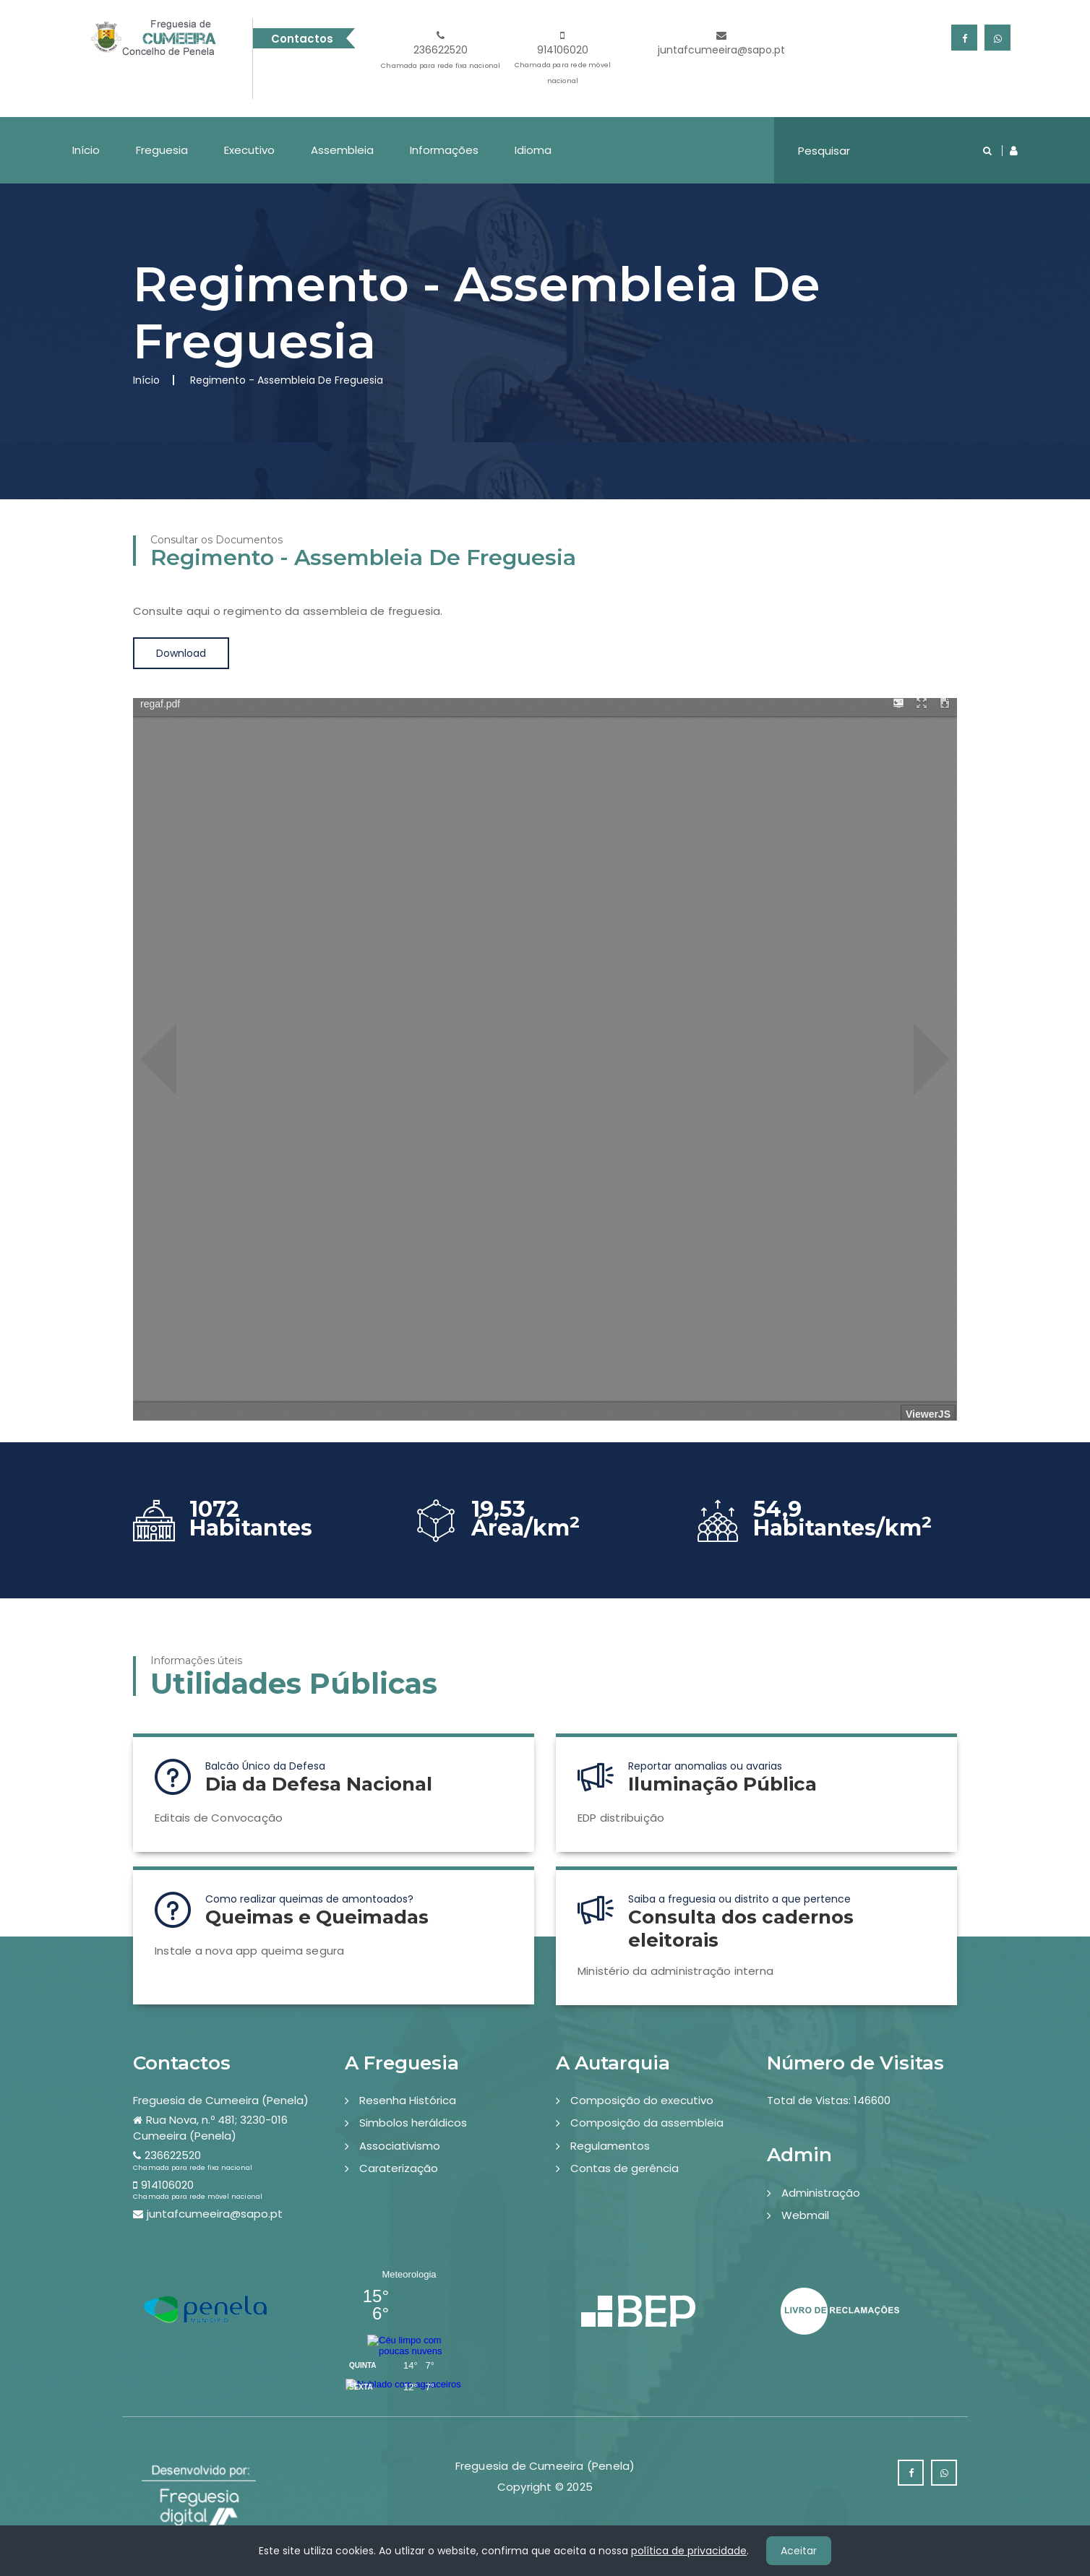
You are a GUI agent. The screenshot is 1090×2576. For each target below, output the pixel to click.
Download (181, 653)
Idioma (533, 150)
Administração (820, 2192)
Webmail (805, 2215)
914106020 (562, 59)
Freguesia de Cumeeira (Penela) (221, 2100)
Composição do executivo (641, 2100)
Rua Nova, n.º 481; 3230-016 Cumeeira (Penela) (210, 2127)
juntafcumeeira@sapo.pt (721, 43)
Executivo (249, 150)
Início (86, 150)
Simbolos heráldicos (413, 2122)
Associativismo (399, 2145)
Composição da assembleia (647, 2122)
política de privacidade (689, 2550)
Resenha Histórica (407, 2100)
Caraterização (398, 2168)
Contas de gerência (624, 2168)
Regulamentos (610, 2145)
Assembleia (342, 150)
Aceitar (799, 2550)
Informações (444, 150)
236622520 (440, 52)
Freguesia (162, 150)
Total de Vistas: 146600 (829, 2100)
